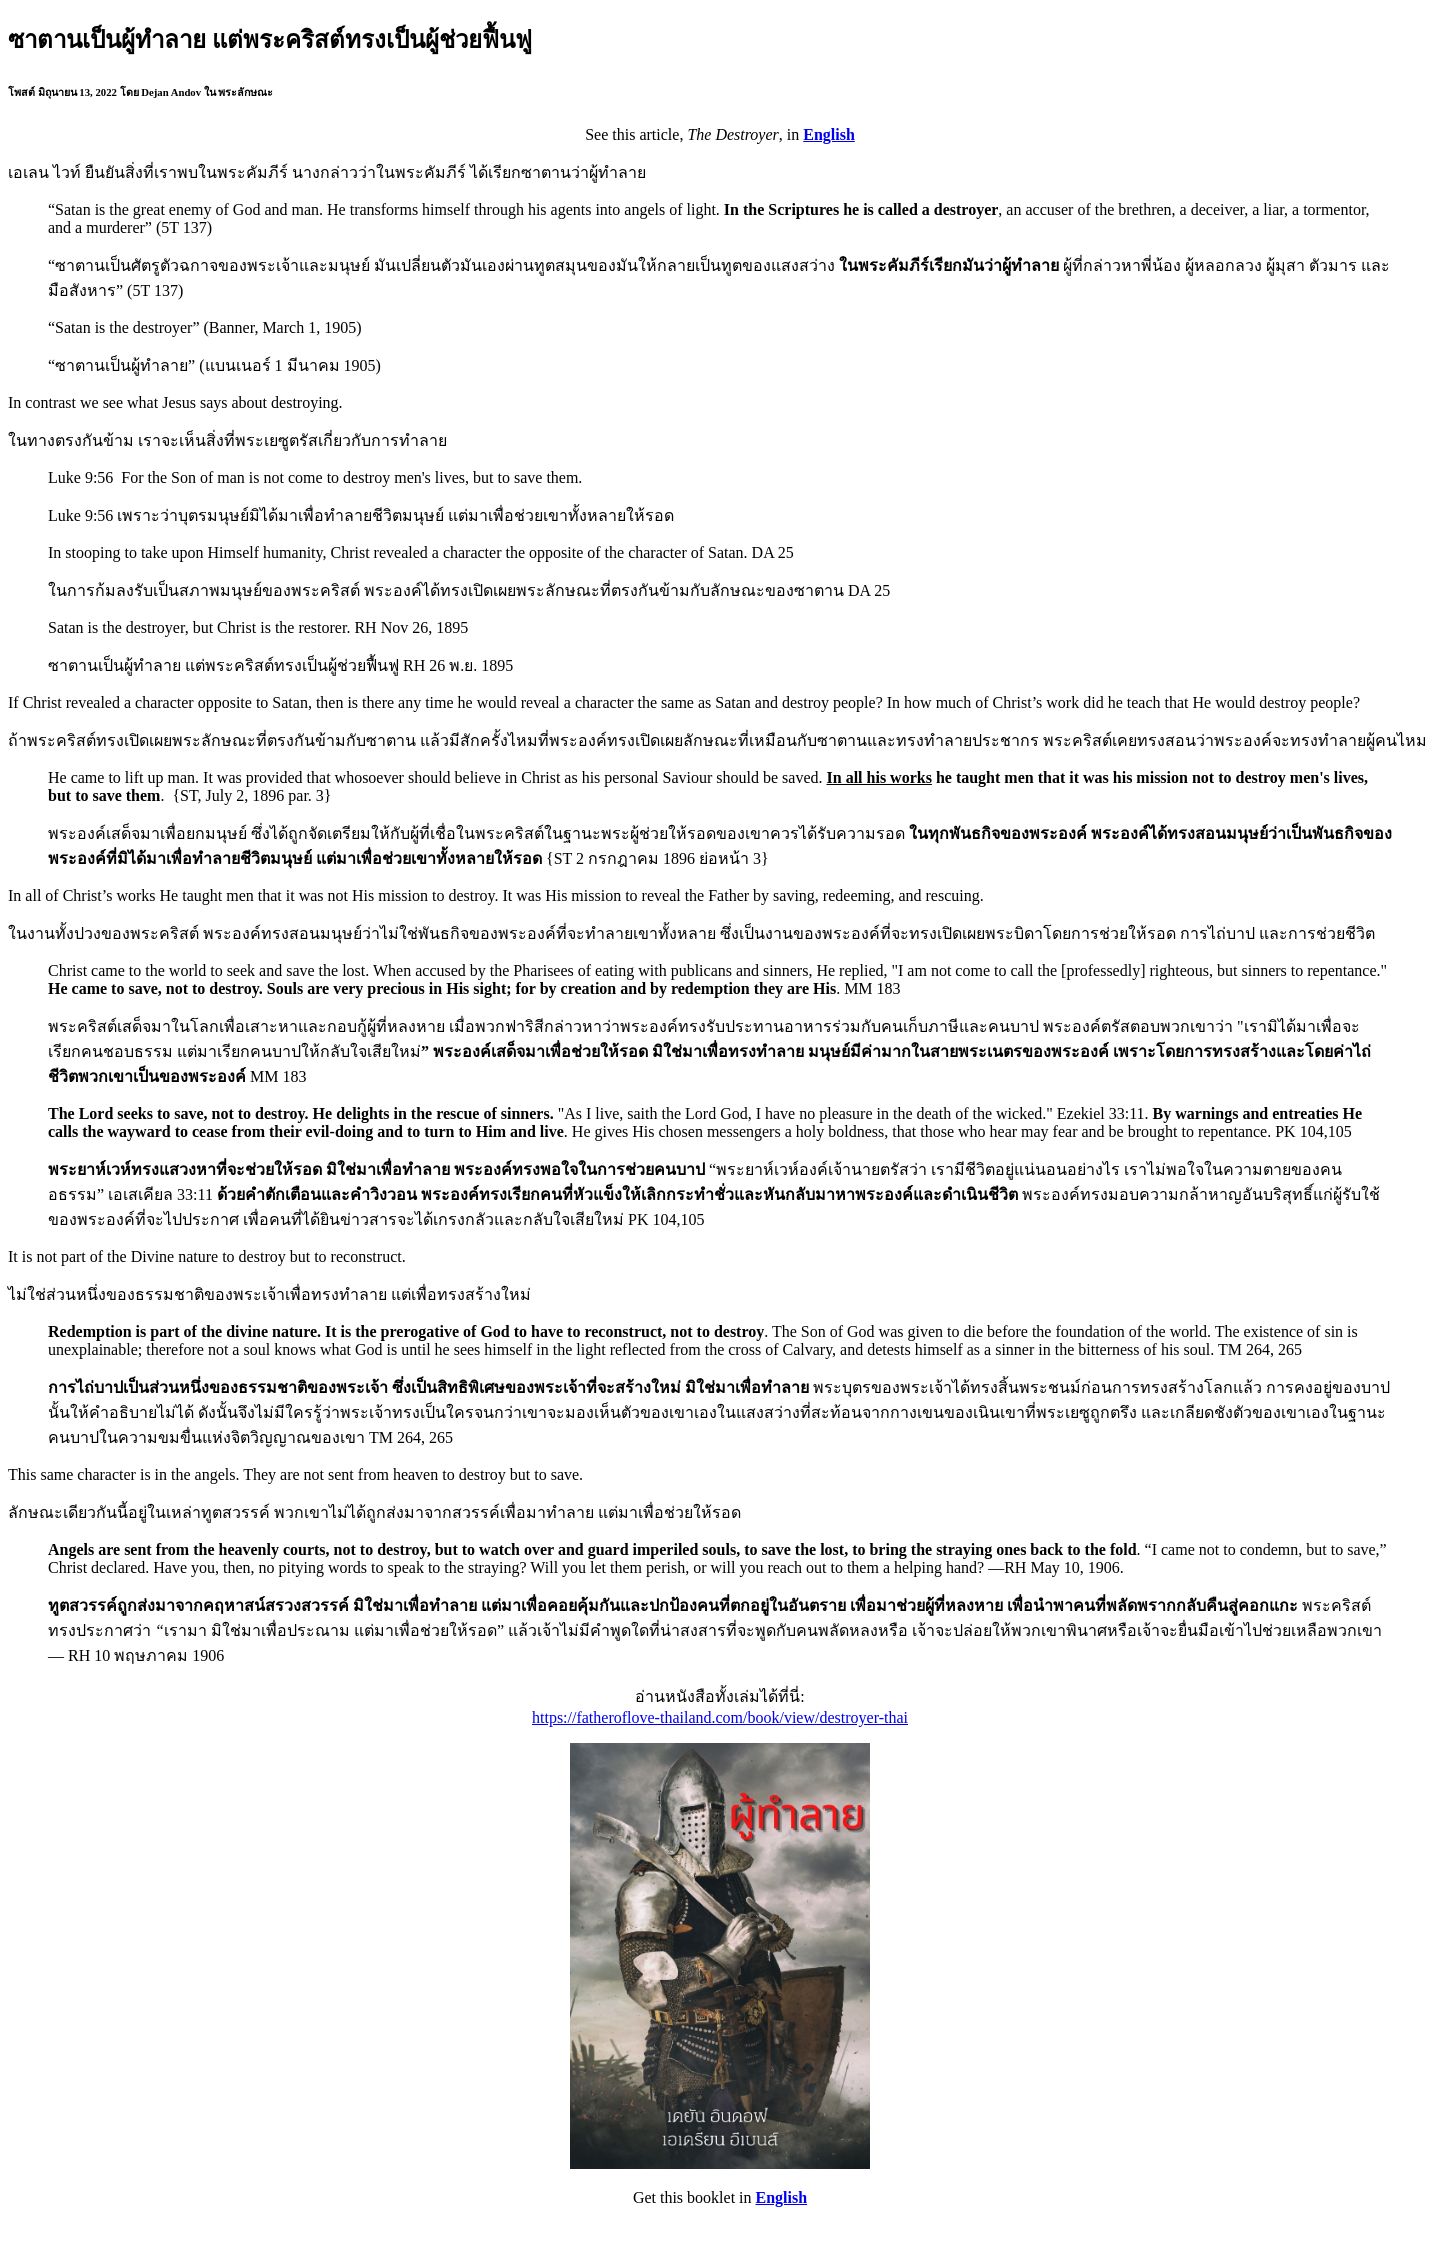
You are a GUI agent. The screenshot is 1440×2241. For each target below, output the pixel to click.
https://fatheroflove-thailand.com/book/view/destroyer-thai (720, 1717)
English (829, 134)
